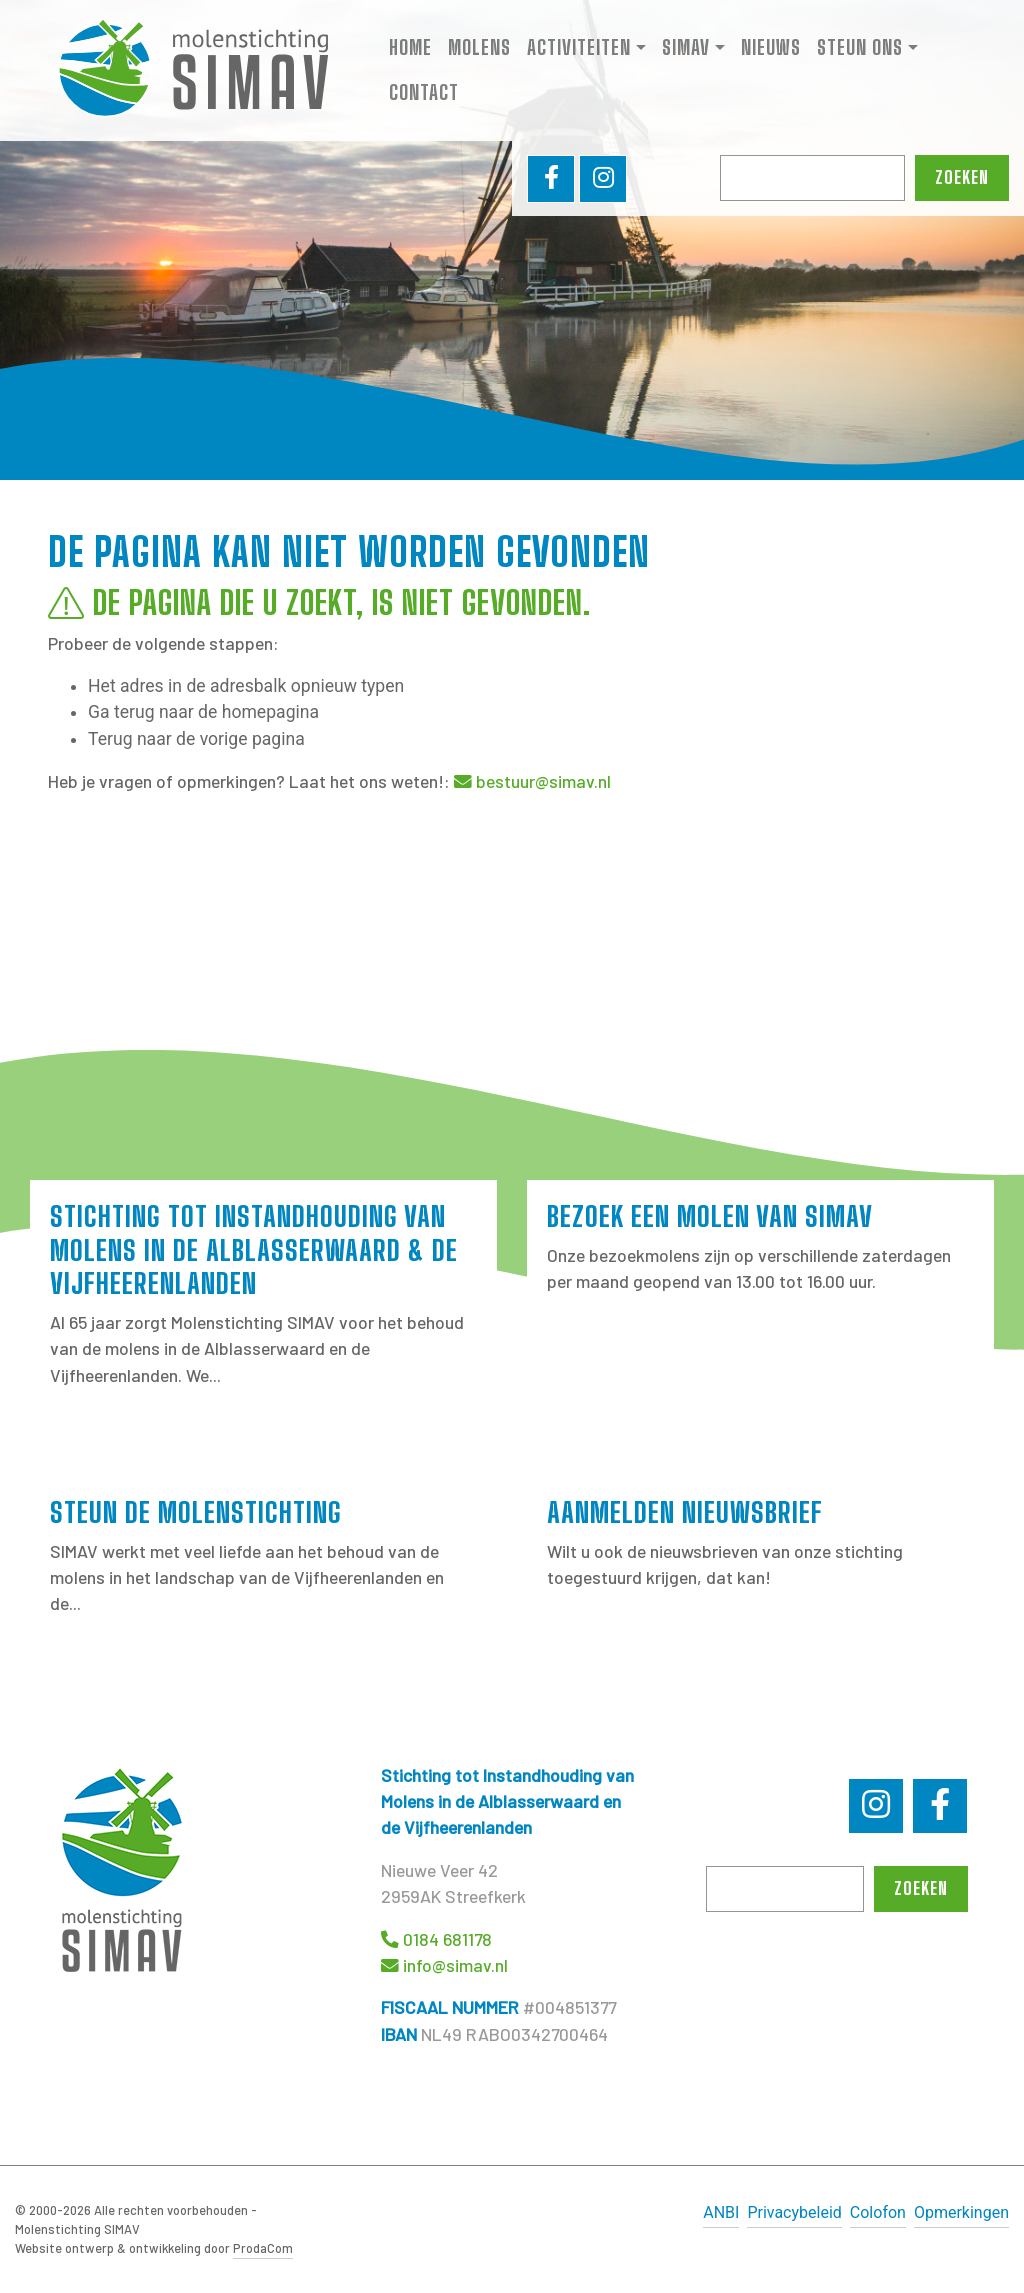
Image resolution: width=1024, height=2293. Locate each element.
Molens (479, 49)
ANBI (721, 2212)
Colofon (878, 2212)
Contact (424, 94)
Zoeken (962, 180)
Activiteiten (579, 49)
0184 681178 (447, 1939)
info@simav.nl (455, 1965)
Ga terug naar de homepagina (203, 712)
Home (410, 49)
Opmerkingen (961, 2212)
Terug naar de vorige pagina (196, 739)
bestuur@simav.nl (543, 781)
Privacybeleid (794, 2212)
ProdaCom (263, 2248)
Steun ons (860, 49)
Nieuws (771, 49)
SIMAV (686, 49)
